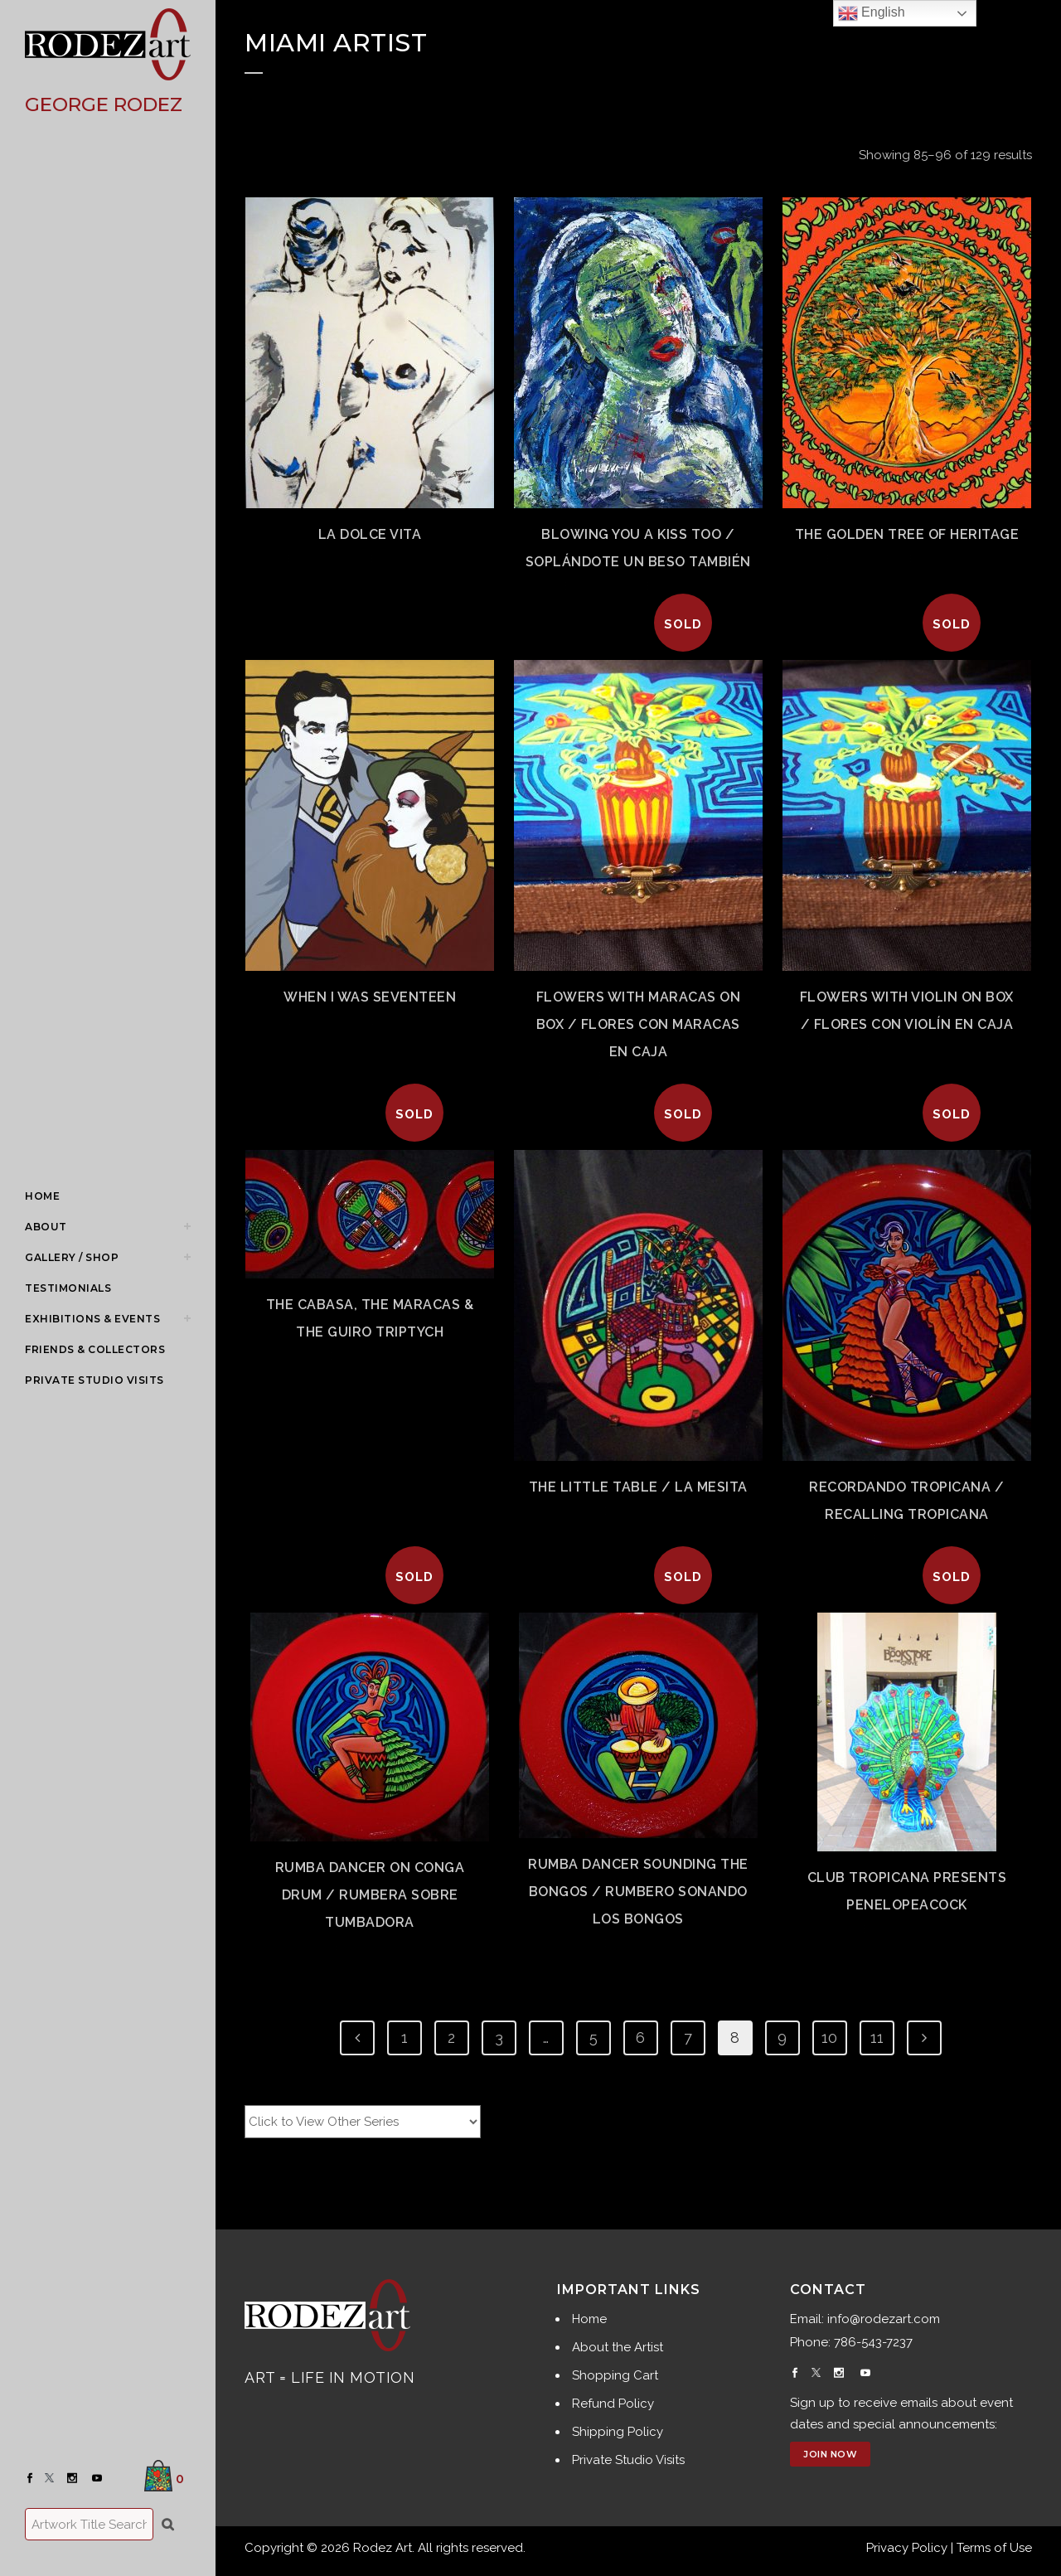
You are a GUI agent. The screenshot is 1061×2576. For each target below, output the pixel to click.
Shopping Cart (615, 2375)
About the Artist (617, 2347)
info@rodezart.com (883, 2319)
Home (589, 2319)
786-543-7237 (873, 2342)
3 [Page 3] (499, 2037)
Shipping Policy (617, 2431)
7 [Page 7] (688, 2037)
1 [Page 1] (404, 2037)
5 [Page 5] (593, 2037)
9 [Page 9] (782, 2037)
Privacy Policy (906, 2547)
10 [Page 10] (829, 2037)
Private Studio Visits (628, 2459)
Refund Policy (613, 2403)
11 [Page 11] (877, 2037)
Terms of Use (994, 2547)
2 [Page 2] (451, 2037)
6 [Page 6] (640, 2037)
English (871, 13)
